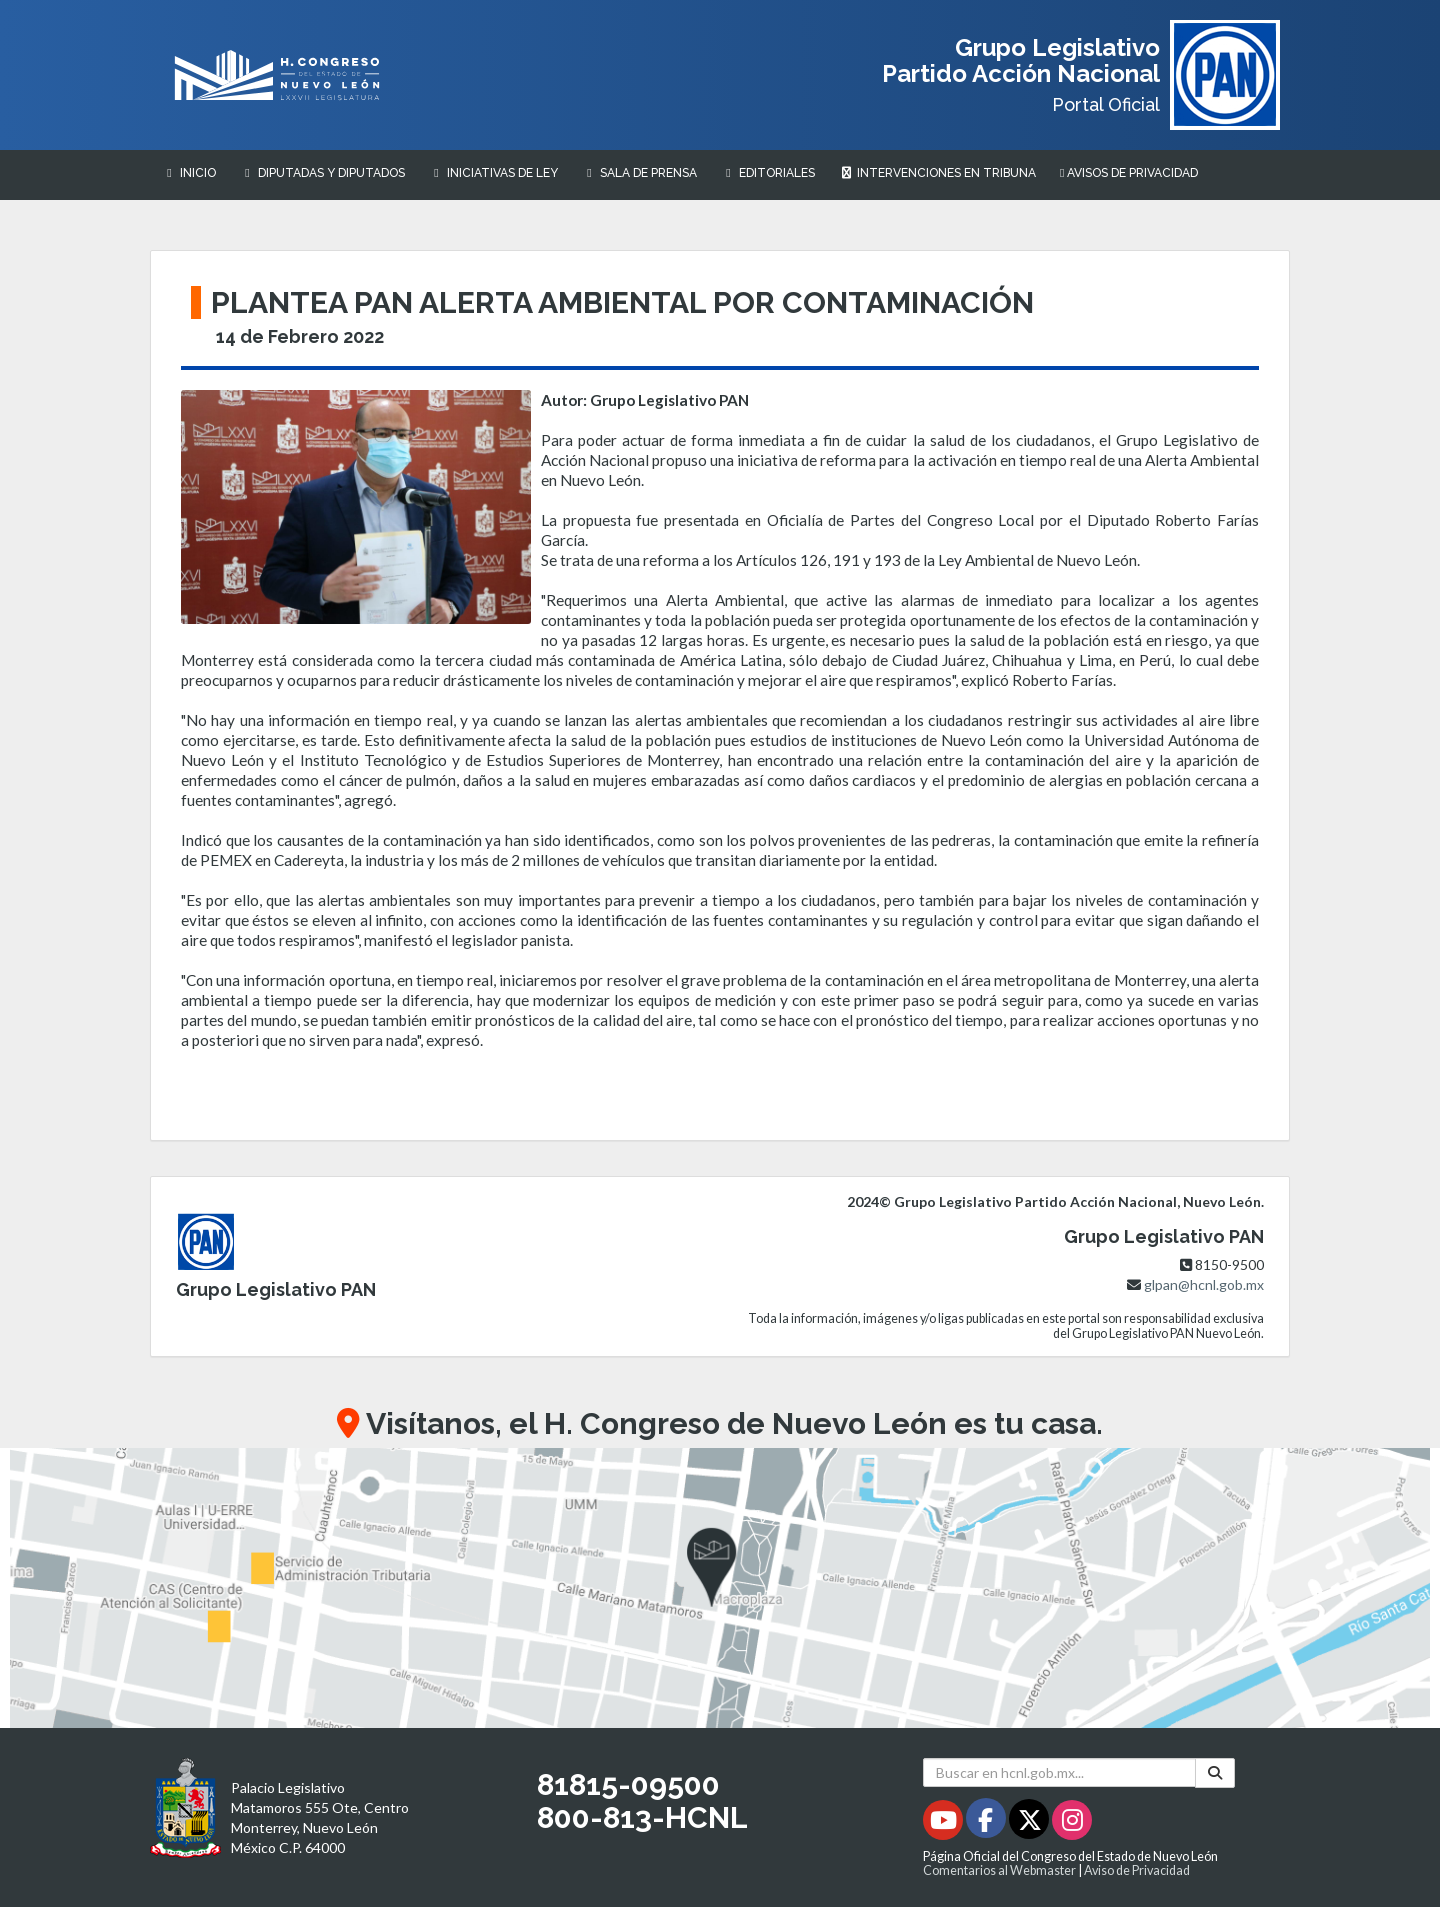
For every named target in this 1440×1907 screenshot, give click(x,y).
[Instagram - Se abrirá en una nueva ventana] (1072, 1823)
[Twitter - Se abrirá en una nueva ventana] (1030, 1823)
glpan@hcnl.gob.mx (1204, 1284)
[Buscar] (1215, 1773)
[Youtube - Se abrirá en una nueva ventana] (944, 1823)
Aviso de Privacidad (1137, 1870)
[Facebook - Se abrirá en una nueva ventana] (987, 1823)
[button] (720, 1588)
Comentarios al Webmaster (999, 1870)
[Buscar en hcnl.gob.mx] (1059, 1772)
